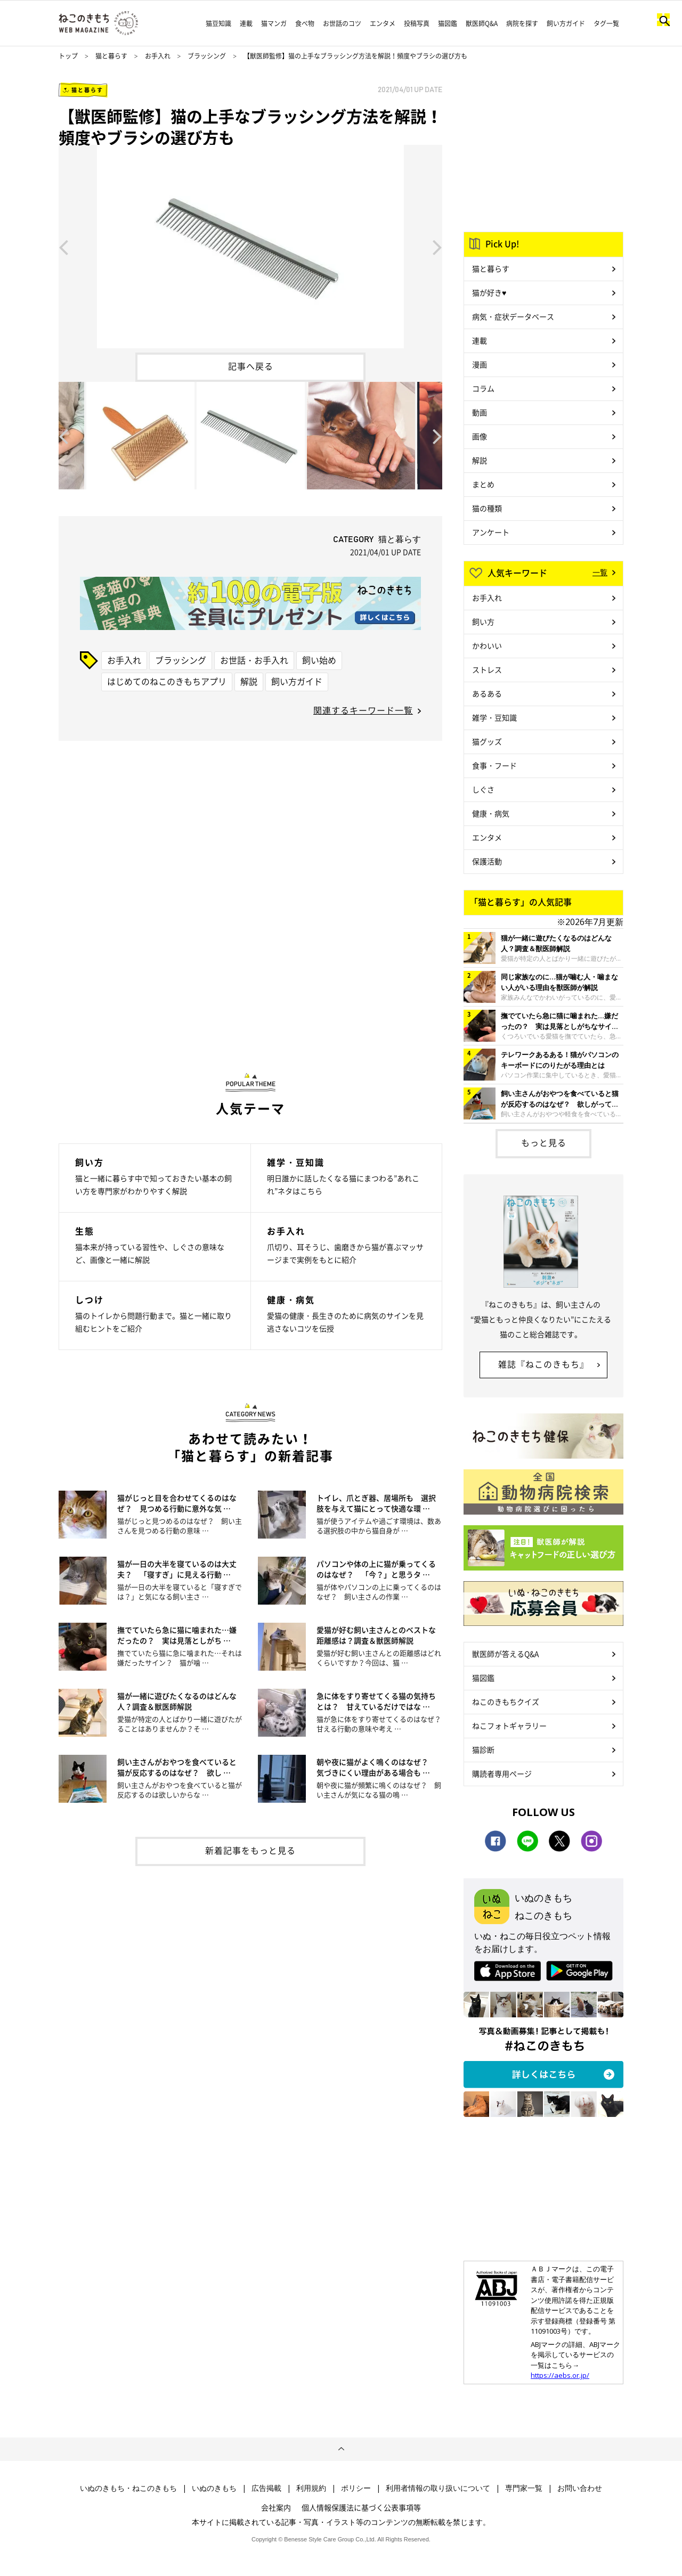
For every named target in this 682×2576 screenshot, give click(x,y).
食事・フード (494, 765)
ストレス (487, 669)
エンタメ (382, 23)
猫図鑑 (447, 23)
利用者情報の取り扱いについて (438, 2488)
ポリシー (356, 2488)
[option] (250, 246)
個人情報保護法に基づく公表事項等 (361, 2507)
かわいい (487, 645)
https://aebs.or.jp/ (560, 2375)
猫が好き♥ (489, 292)
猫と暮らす (111, 56)
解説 (248, 681)
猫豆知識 (218, 23)
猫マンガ (274, 23)
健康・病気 (490, 813)
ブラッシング (207, 56)
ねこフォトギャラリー (509, 1725)
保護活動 (487, 861)
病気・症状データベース (513, 316)
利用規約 (311, 2488)
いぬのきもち (214, 2488)
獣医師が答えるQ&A (505, 1653)
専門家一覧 (523, 2488)
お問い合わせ (579, 2488)
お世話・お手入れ (254, 659)
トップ (68, 56)
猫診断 (483, 1749)
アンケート (490, 532)
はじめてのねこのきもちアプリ (166, 681)
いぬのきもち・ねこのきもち (128, 2488)
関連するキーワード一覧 (363, 710)
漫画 (479, 364)
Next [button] (437, 246)
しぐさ (483, 789)
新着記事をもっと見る (250, 1850)
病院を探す (522, 23)
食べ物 (304, 23)
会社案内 (276, 2507)
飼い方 (483, 621)
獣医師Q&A (482, 23)
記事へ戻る (250, 365)
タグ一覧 (606, 23)
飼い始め (319, 659)
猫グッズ (487, 741)
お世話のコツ (342, 23)
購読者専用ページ (502, 1773)
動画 (479, 412)
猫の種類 (487, 508)
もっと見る (543, 1142)
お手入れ (157, 56)
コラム (483, 388)
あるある (487, 693)
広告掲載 (266, 2488)
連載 (246, 23)
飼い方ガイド (566, 23)
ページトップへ (341, 2449)
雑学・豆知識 (494, 717)
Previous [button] (63, 246)
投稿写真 (416, 23)
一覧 (599, 572)
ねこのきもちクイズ (505, 1701)
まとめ (483, 484)
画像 (479, 436)
